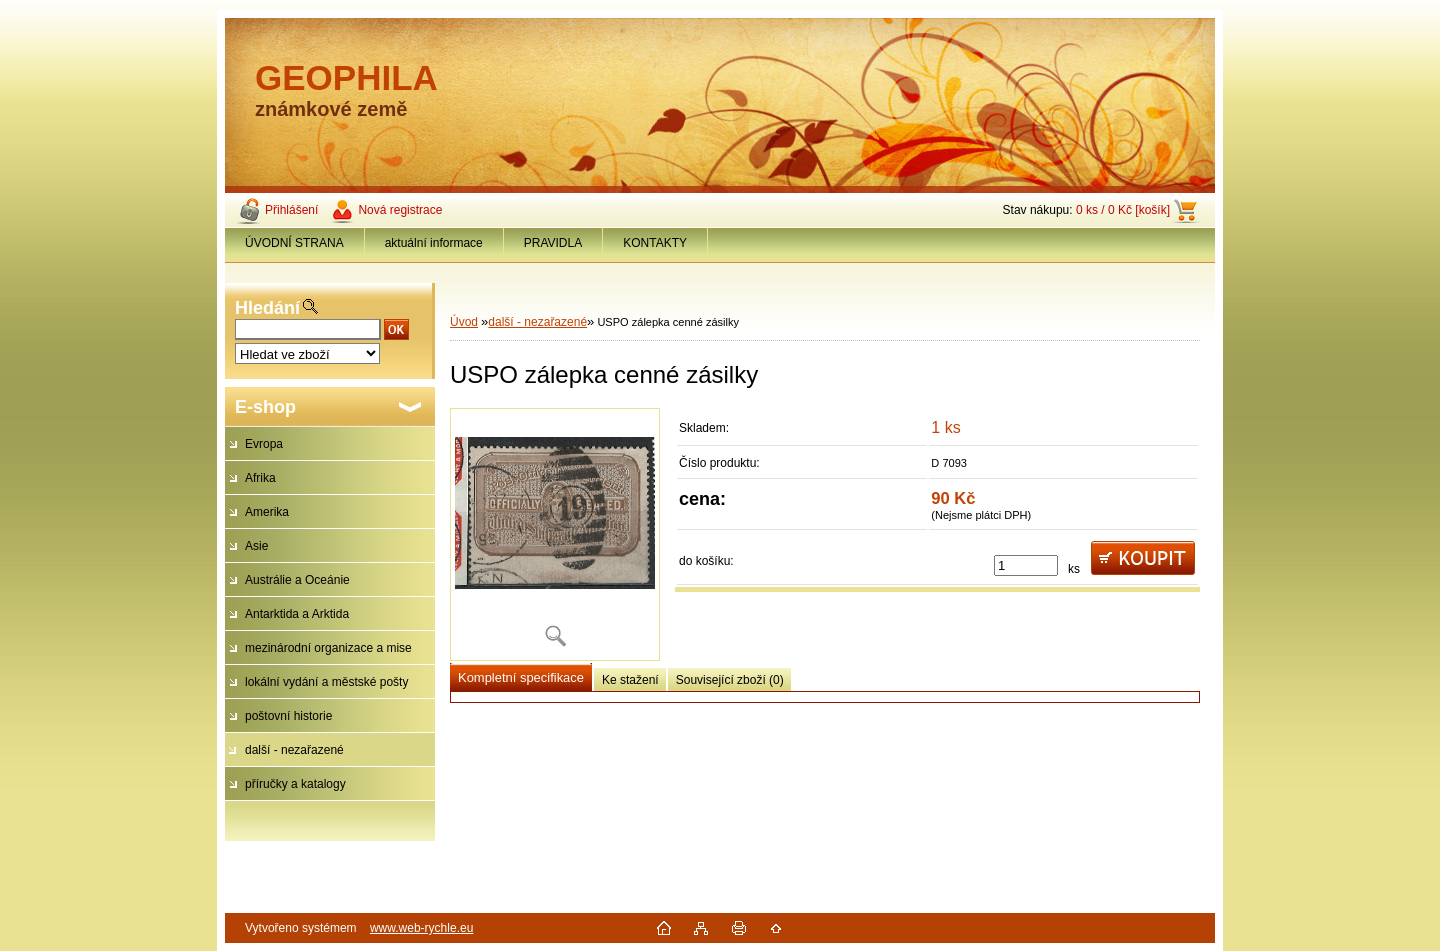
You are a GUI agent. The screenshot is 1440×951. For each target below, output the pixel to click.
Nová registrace (400, 210)
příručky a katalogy (295, 784)
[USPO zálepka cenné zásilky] (555, 534)
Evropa (264, 444)
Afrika (260, 478)
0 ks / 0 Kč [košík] (1123, 210)
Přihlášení (291, 210)
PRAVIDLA (553, 243)
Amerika (267, 512)
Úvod (464, 322)
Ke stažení (630, 680)
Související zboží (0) (730, 680)
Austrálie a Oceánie (297, 580)
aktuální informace (434, 243)
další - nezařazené (294, 750)
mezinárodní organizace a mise (328, 648)
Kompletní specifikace (521, 677)
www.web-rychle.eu (421, 928)
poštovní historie (288, 716)
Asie (256, 546)
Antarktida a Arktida (297, 614)
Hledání (267, 308)
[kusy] (1026, 565)
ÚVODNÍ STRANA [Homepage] (294, 243)
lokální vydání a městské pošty (326, 682)
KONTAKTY (655, 243)
